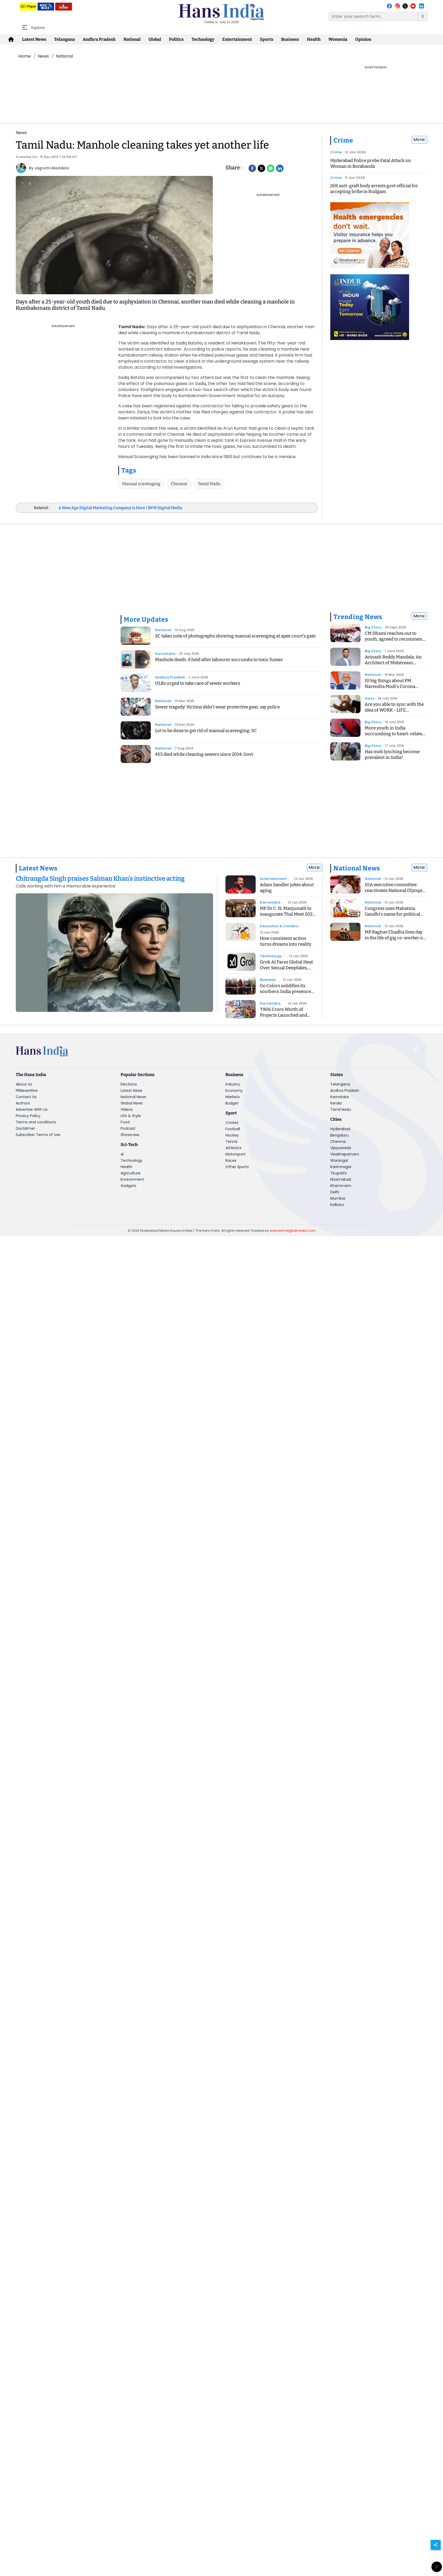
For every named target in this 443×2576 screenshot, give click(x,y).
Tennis (231, 1141)
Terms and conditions (36, 1122)
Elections (129, 1084)
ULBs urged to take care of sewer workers (197, 683)
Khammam (340, 1186)
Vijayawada (340, 1148)
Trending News (357, 617)
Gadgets (128, 1186)
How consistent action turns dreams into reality (285, 941)
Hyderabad (340, 1129)
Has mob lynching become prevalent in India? (392, 754)
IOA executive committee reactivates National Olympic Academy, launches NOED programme (395, 893)
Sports (266, 39)
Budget (232, 1103)
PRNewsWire (27, 1090)
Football (232, 1129)
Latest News (34, 39)
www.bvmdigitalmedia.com (293, 1230)
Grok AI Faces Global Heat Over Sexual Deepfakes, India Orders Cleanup (286, 967)
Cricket (232, 1122)
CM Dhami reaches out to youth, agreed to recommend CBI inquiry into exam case (395, 639)
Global (154, 39)
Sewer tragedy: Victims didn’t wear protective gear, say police (217, 707)
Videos (127, 1109)
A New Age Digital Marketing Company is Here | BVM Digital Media (120, 507)
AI (122, 1154)
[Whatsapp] (271, 168)
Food (125, 1122)
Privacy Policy (28, 1116)
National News (356, 868)
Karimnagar (341, 1167)
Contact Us (26, 1097)
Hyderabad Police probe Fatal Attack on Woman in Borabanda (370, 163)
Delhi (334, 1192)
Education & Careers (279, 926)
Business (290, 39)
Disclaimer (25, 1128)
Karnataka (165, 653)
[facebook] (252, 168)
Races (230, 1160)
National (132, 39)
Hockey (232, 1135)
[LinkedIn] (280, 168)
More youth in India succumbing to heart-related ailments (395, 733)
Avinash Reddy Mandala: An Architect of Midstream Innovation (393, 662)
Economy (234, 1090)
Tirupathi (338, 1173)
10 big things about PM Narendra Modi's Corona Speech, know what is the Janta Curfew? (391, 689)
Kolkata (337, 1204)
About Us (24, 1084)
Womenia (337, 39)
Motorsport (235, 1154)
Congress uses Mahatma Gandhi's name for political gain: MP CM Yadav (392, 914)
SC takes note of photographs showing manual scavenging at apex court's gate (235, 636)
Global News (132, 1103)
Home (24, 56)
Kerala (336, 1103)
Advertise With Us (32, 1109)
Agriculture (131, 1173)
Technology (203, 39)
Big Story (373, 627)
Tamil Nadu (209, 483)
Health (314, 39)
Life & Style (131, 1116)
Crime (343, 140)
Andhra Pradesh (99, 39)
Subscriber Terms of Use (38, 1135)
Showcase (130, 1135)
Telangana (64, 39)
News (43, 56)
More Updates (146, 619)
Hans (369, 698)
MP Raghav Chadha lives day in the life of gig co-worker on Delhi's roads (395, 937)
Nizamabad (340, 1179)
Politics (176, 39)
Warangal (339, 1160)
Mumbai (337, 1198)
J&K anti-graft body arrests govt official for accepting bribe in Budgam (374, 188)
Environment (132, 1179)
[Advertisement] (170, 77)
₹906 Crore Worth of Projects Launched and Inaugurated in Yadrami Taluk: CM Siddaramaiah (285, 1018)
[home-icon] (11, 39)
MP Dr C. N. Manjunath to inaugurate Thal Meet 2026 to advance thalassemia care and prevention (289, 917)
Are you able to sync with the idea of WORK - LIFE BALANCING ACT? (394, 710)
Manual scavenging (141, 483)
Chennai (179, 483)
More (419, 139)
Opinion (363, 39)
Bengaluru (339, 1135)
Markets (232, 1097)
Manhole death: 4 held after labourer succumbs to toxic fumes (219, 659)
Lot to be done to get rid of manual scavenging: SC (206, 730)
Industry (232, 1084)
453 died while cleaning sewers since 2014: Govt (204, 754)
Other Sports (237, 1167)
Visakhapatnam (344, 1154)
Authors (23, 1103)
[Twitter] (261, 168)
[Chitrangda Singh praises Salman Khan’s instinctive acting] (114, 882)
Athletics (233, 1148)
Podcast (128, 1128)
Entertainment (237, 39)
